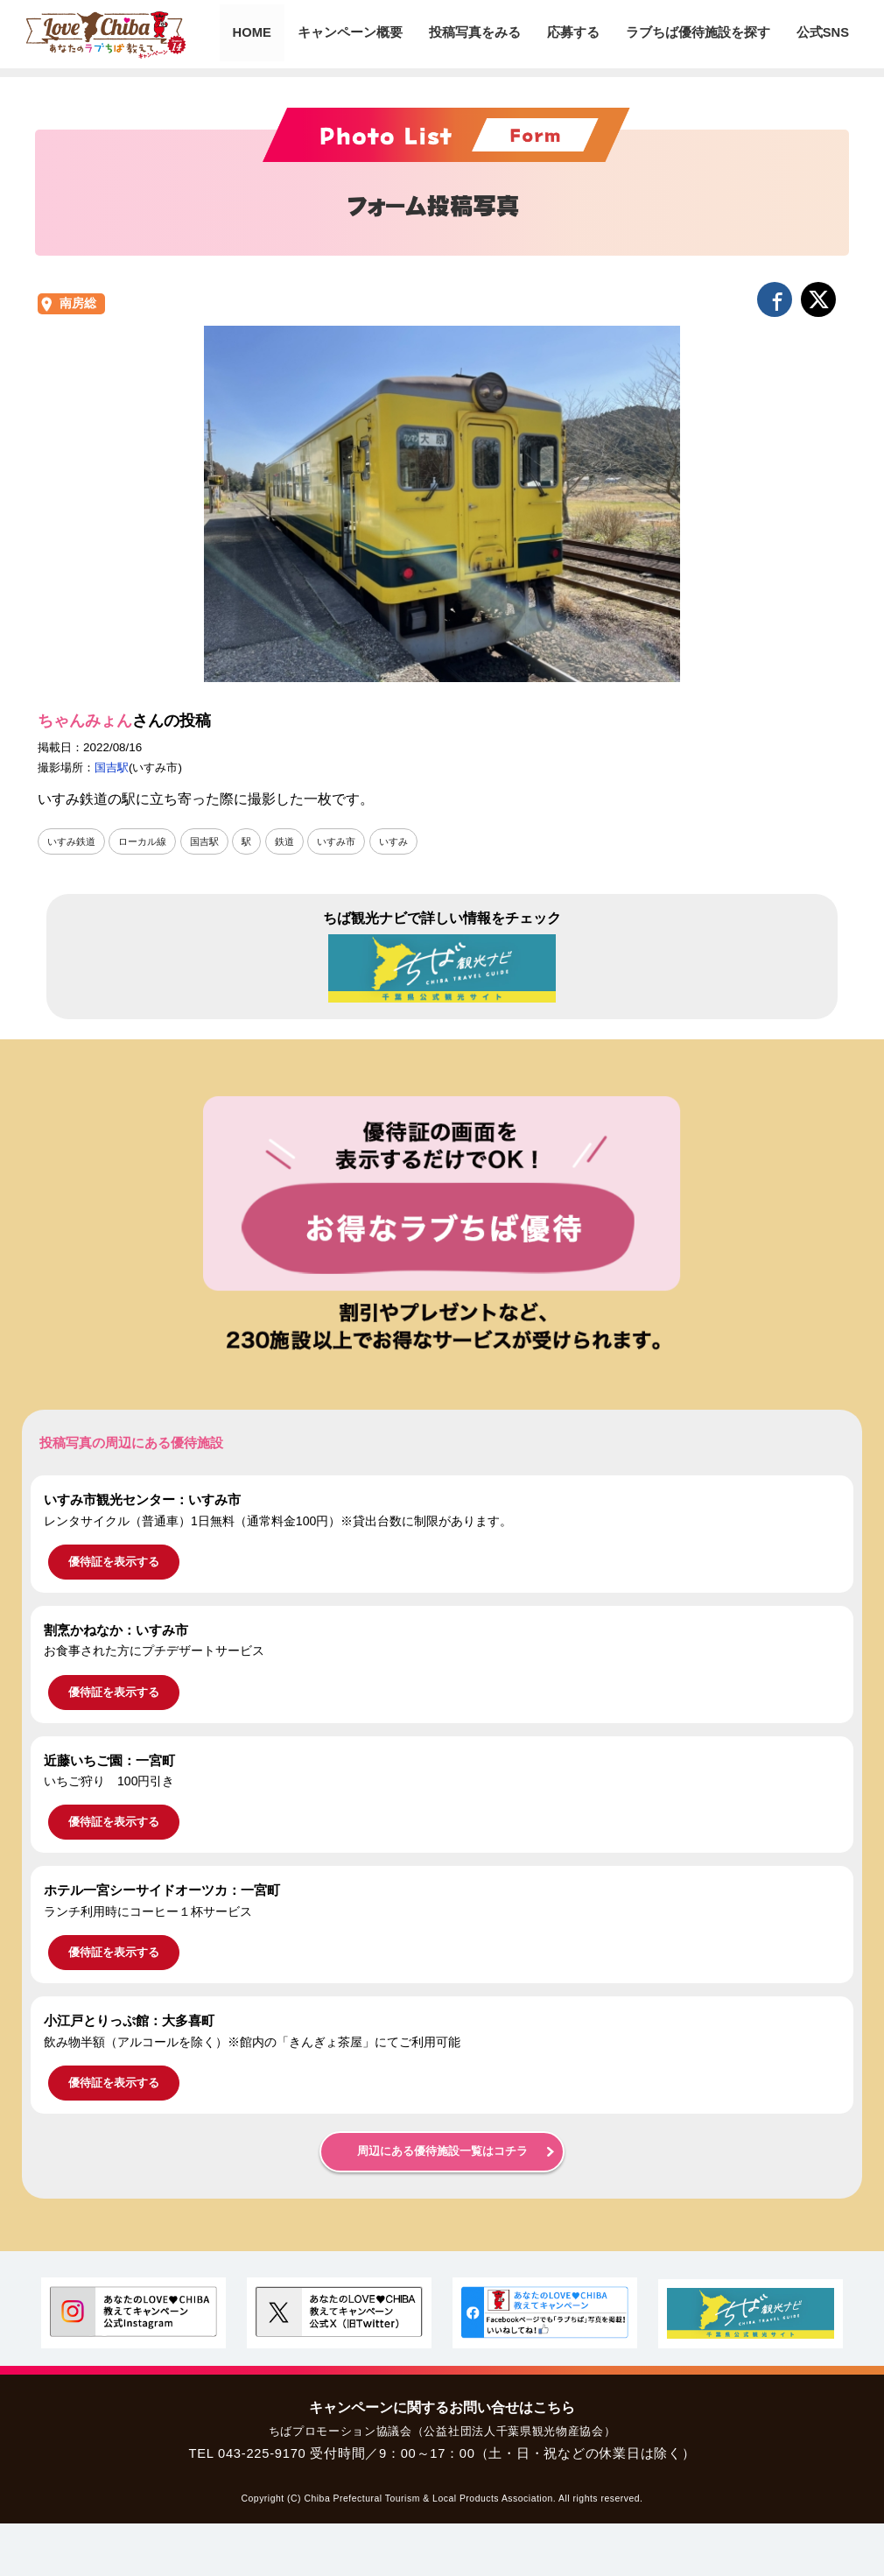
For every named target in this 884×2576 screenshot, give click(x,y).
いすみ (412, 841)
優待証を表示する (113, 1561)
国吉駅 (112, 767)
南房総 (78, 303)
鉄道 (297, 841)
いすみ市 (352, 841)
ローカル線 (149, 841)
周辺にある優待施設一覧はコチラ (442, 2151)
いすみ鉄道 (73, 841)
